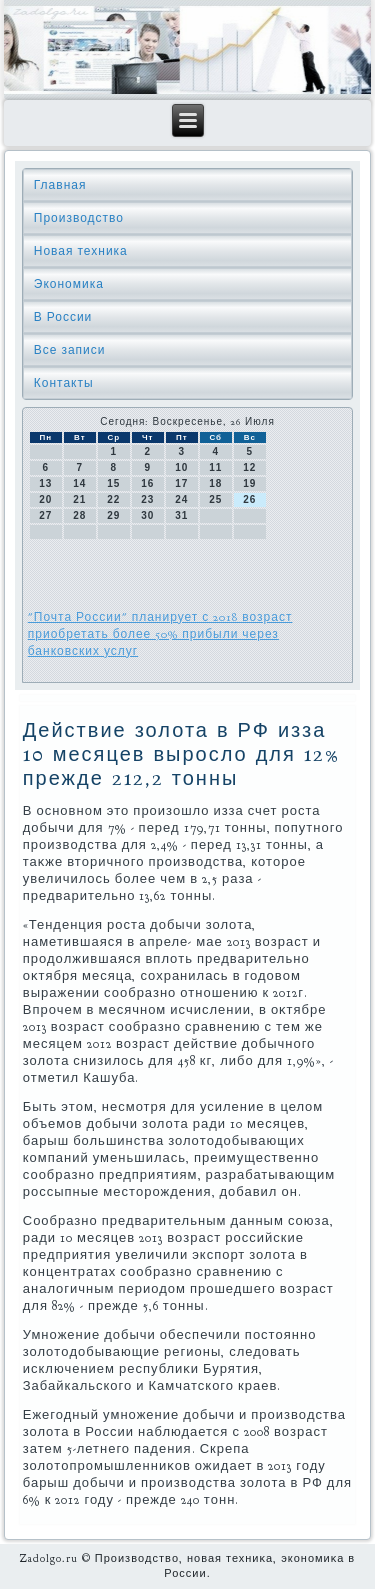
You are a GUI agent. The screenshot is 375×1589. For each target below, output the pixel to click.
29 (113, 515)
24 (181, 499)
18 (215, 483)
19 (249, 483)
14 (79, 483)
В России (63, 317)
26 (249, 499)
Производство (79, 218)
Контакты (64, 383)
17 (181, 483)
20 (45, 499)
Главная (60, 185)
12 (249, 467)
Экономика (69, 284)
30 (147, 515)
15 (113, 483)
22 (113, 499)
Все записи (70, 350)
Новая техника (81, 251)
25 (215, 499)
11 (215, 467)
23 (147, 499)
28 (79, 515)
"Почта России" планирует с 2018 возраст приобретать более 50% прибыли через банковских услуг (160, 634)
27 (45, 515)
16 (147, 483)
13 (45, 483)
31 (181, 515)
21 (79, 499)
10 (181, 467)
